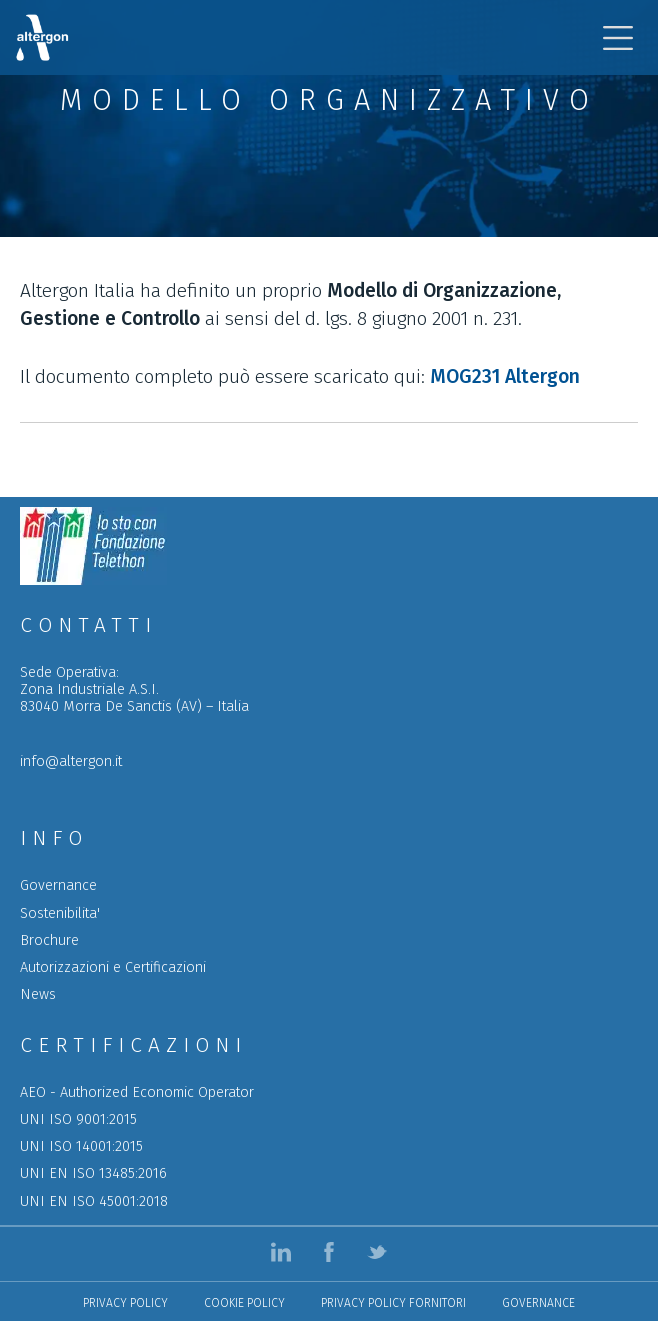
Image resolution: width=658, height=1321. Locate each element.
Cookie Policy (244, 1303)
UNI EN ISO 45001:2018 (94, 1201)
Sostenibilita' (60, 913)
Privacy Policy (125, 1303)
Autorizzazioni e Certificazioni (113, 967)
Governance (58, 885)
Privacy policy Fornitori (393, 1303)
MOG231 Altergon (505, 376)
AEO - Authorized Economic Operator (137, 1092)
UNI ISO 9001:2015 (78, 1119)
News (38, 994)
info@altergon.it (71, 761)
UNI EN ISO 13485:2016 (93, 1173)
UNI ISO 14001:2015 (81, 1146)
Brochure (49, 940)
